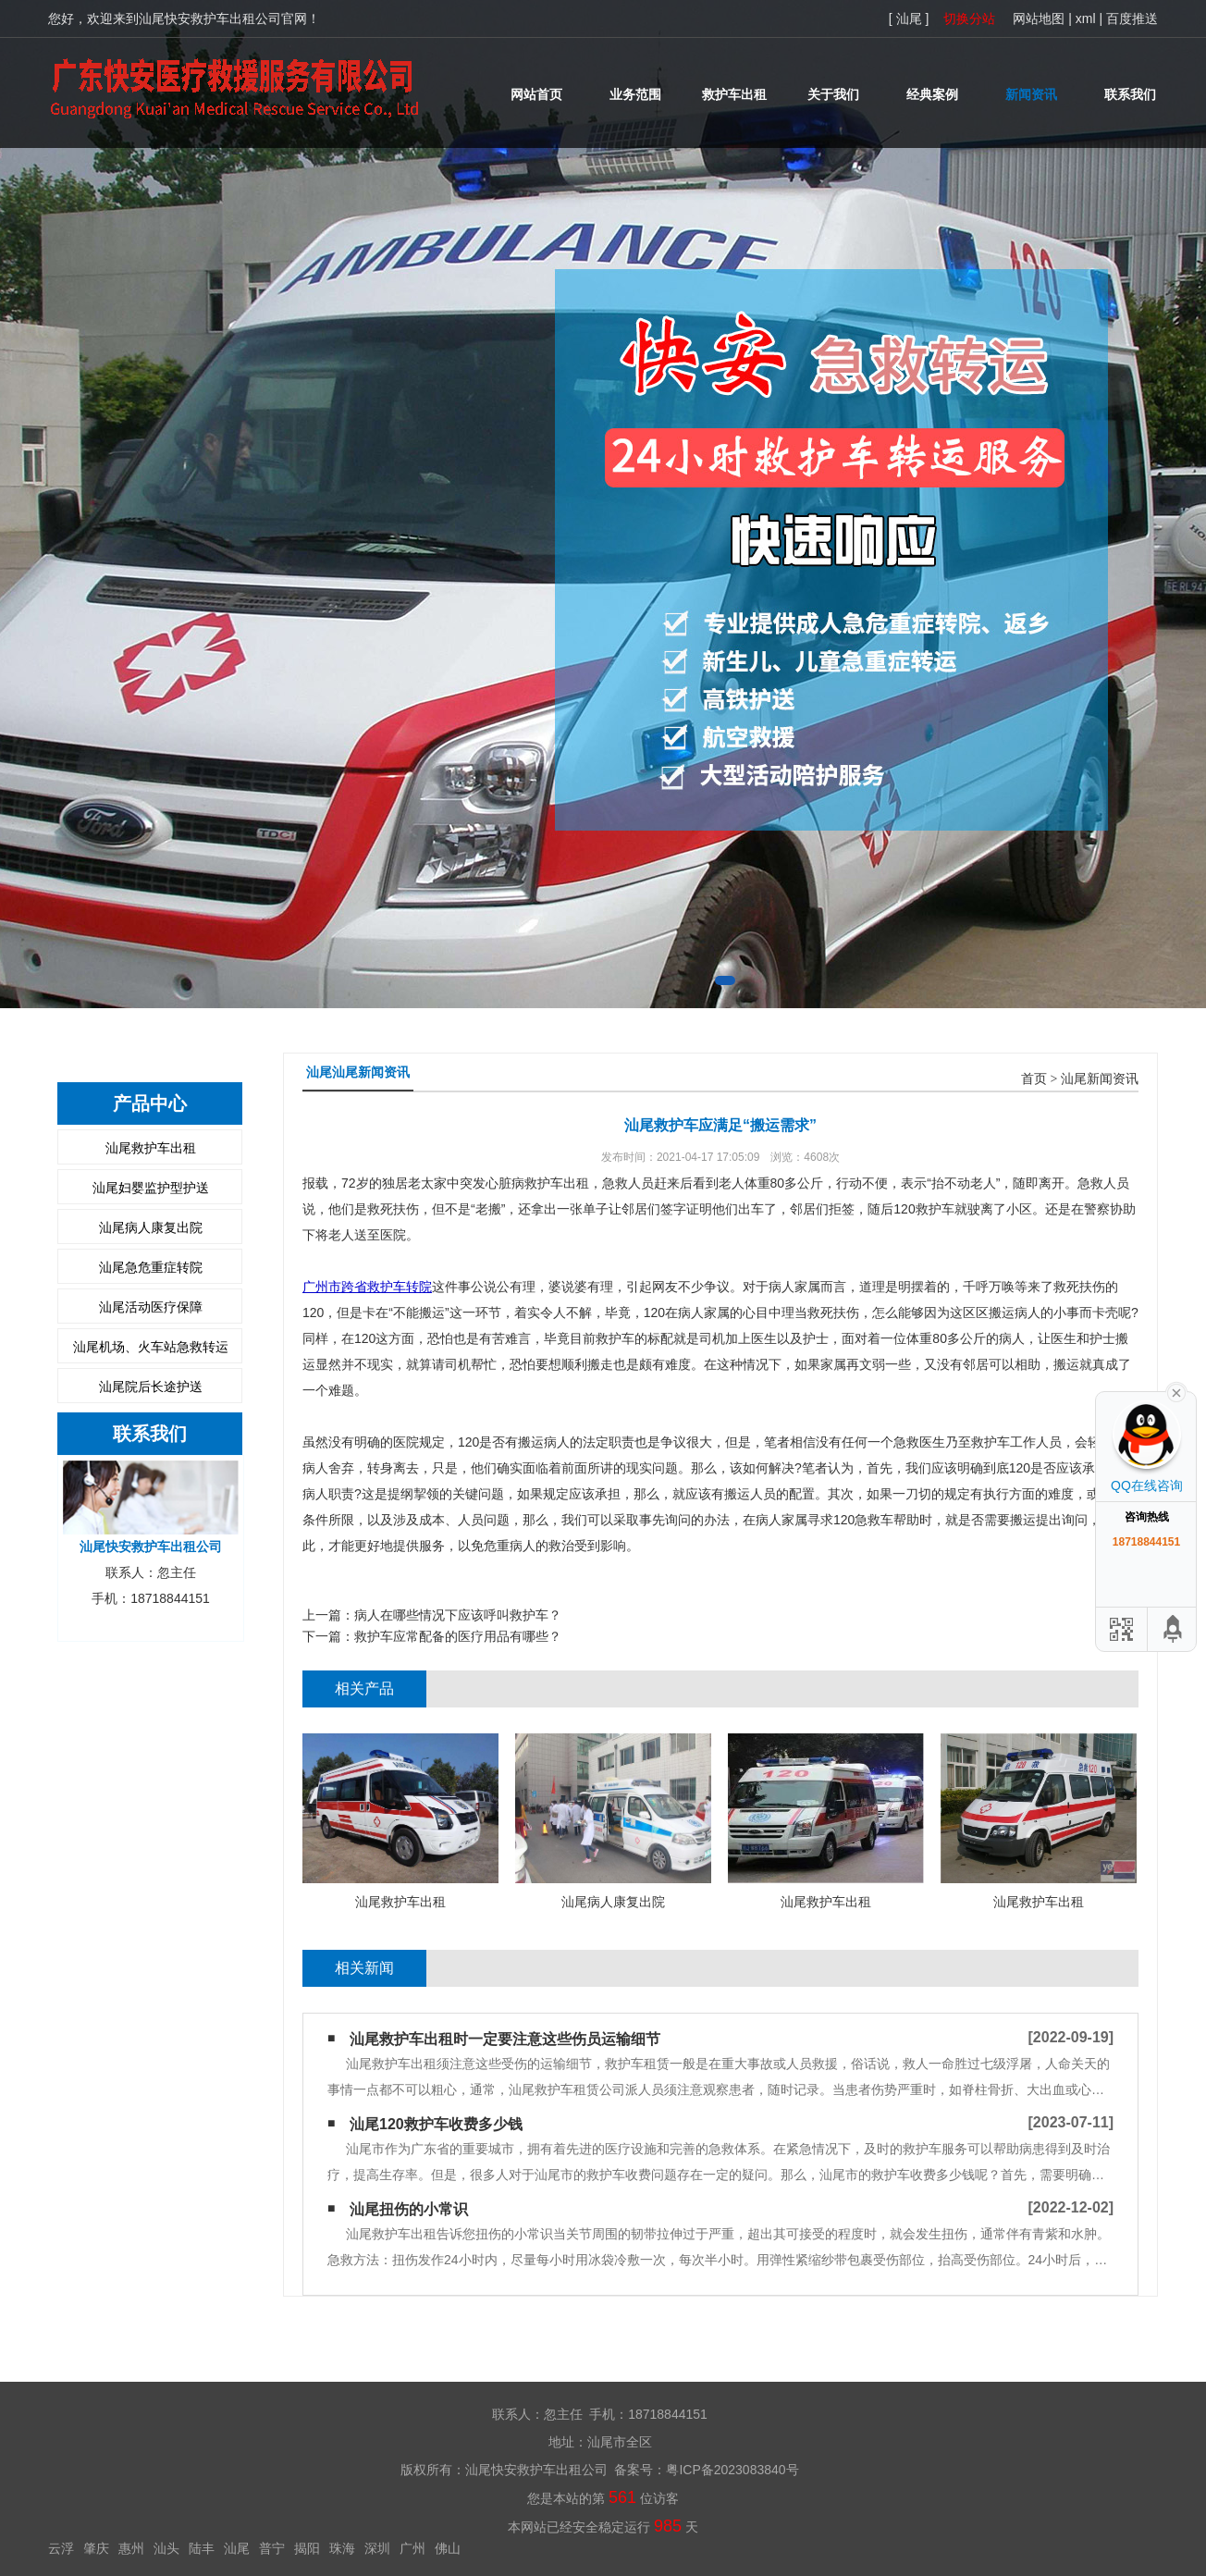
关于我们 (833, 94)
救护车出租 (734, 94)
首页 (1034, 1079)
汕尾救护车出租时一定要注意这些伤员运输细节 (505, 2039)
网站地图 (1038, 18)
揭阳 (307, 2548)
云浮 (61, 2548)
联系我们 (1130, 94)
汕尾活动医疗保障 (151, 1307)
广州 (412, 2548)
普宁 (272, 2548)
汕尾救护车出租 (150, 1147)
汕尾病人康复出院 (151, 1227)
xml (1086, 18)
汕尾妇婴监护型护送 (150, 1187)
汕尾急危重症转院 (151, 1267)
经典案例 (932, 94)
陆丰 (202, 2548)
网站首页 (536, 94)
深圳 (377, 2548)
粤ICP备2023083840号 (732, 2469)
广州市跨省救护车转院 (367, 1286)
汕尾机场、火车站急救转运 (150, 1346)
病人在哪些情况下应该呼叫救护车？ (457, 1615)
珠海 (342, 2548)
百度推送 (1132, 18)
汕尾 (237, 2548)
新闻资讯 (1031, 94)
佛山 (448, 2548)
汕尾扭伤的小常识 (409, 2209)
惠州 (131, 2548)
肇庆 (96, 2548)
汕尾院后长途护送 (151, 1386)
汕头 (166, 2548)
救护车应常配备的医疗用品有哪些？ (457, 1636)
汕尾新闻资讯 (1099, 1079)
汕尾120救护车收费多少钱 (436, 2124)
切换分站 (969, 18)
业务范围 (635, 94)
